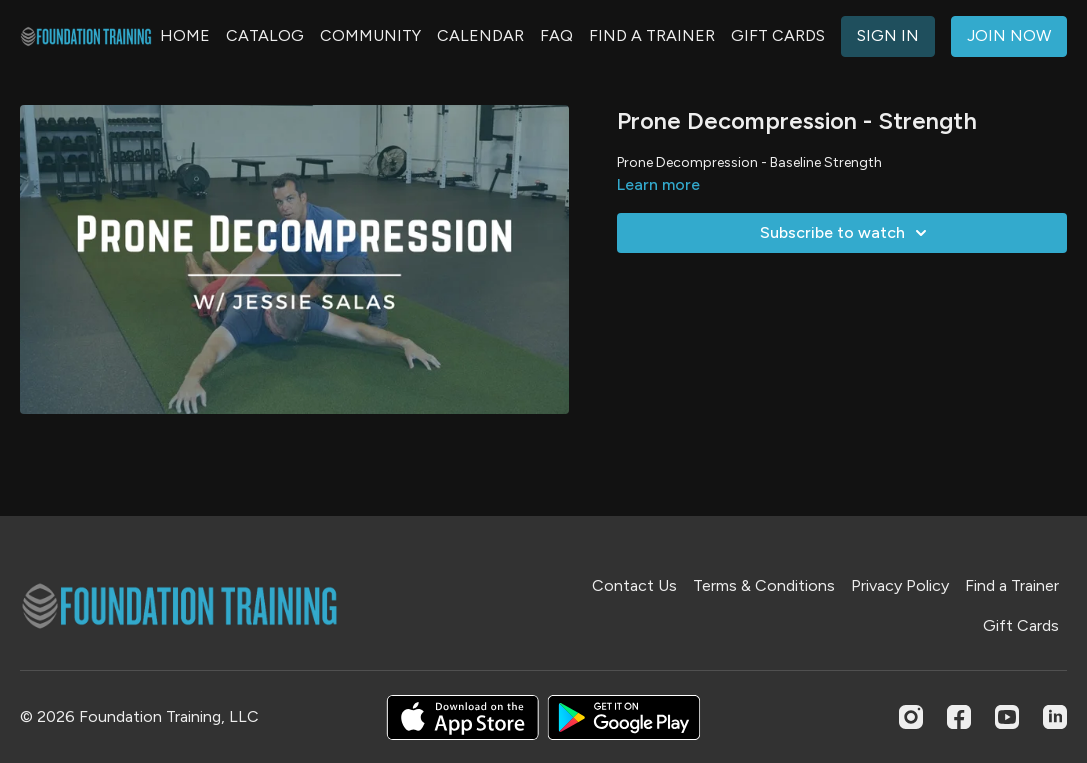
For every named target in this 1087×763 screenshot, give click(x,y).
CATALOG (265, 35)
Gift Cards (1021, 625)
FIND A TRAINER (652, 35)
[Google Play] (624, 717)
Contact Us (634, 585)
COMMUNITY (370, 35)
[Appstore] (462, 717)
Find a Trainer (1012, 585)
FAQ (556, 35)
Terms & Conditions (764, 585)
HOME (185, 35)
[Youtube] (1007, 717)
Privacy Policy (900, 585)
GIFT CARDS (778, 35)
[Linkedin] (1055, 717)
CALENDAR (480, 35)
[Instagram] (911, 717)
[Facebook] (959, 717)
